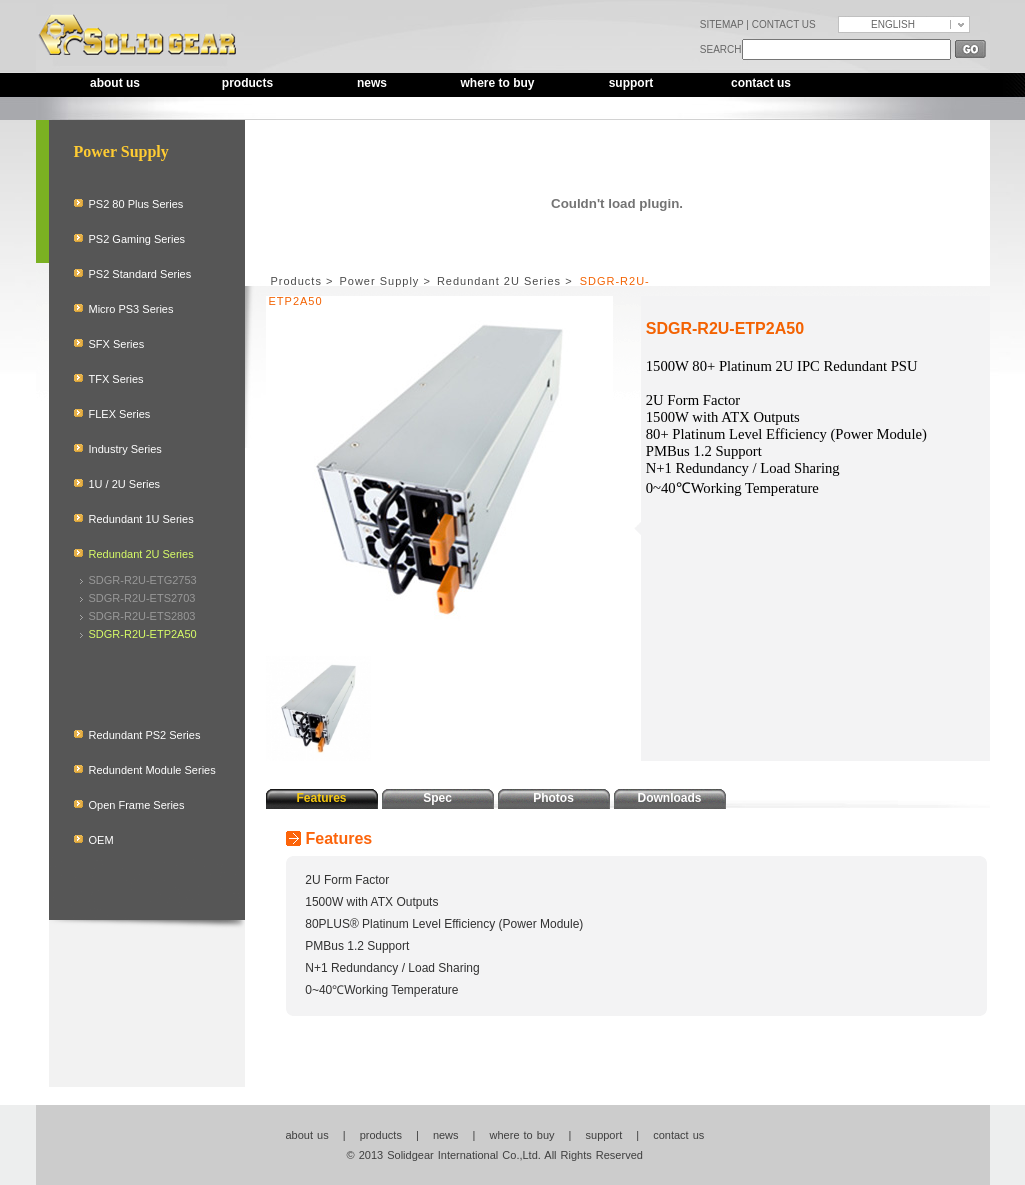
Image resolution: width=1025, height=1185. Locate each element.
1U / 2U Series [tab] (125, 484)
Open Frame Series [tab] (137, 805)
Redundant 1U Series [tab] (141, 519)
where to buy (497, 83)
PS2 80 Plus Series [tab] (136, 204)
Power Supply (379, 281)
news (372, 83)
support (631, 83)
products (247, 83)
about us (115, 83)
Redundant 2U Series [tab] (141, 554)
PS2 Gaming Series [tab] (137, 239)
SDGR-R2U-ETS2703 (142, 598)
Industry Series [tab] (125, 449)
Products (296, 281)
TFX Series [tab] (116, 379)
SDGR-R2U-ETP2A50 (143, 634)
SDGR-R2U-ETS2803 (142, 616)
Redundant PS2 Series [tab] (145, 735)
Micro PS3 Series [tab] (131, 309)
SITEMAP (722, 24)
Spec (437, 798)
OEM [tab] (101, 840)
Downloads (669, 798)
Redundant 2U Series (499, 281)
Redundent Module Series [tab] (152, 770)
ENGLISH (893, 24)
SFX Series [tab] (117, 344)
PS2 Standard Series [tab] (140, 274)
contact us (761, 83)
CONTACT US (784, 24)
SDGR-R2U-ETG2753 (143, 580)
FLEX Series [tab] (120, 414)
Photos (553, 798)
